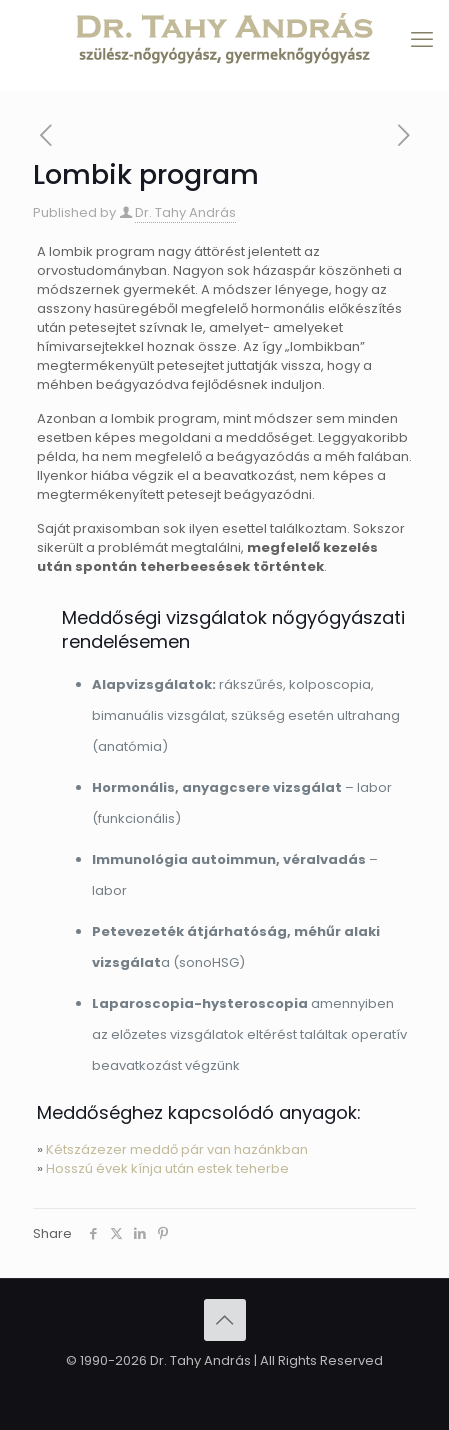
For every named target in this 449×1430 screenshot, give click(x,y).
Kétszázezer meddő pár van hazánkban (177, 1149)
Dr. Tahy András (185, 212)
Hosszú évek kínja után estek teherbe (167, 1168)
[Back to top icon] (225, 1320)
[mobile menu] (422, 40)
